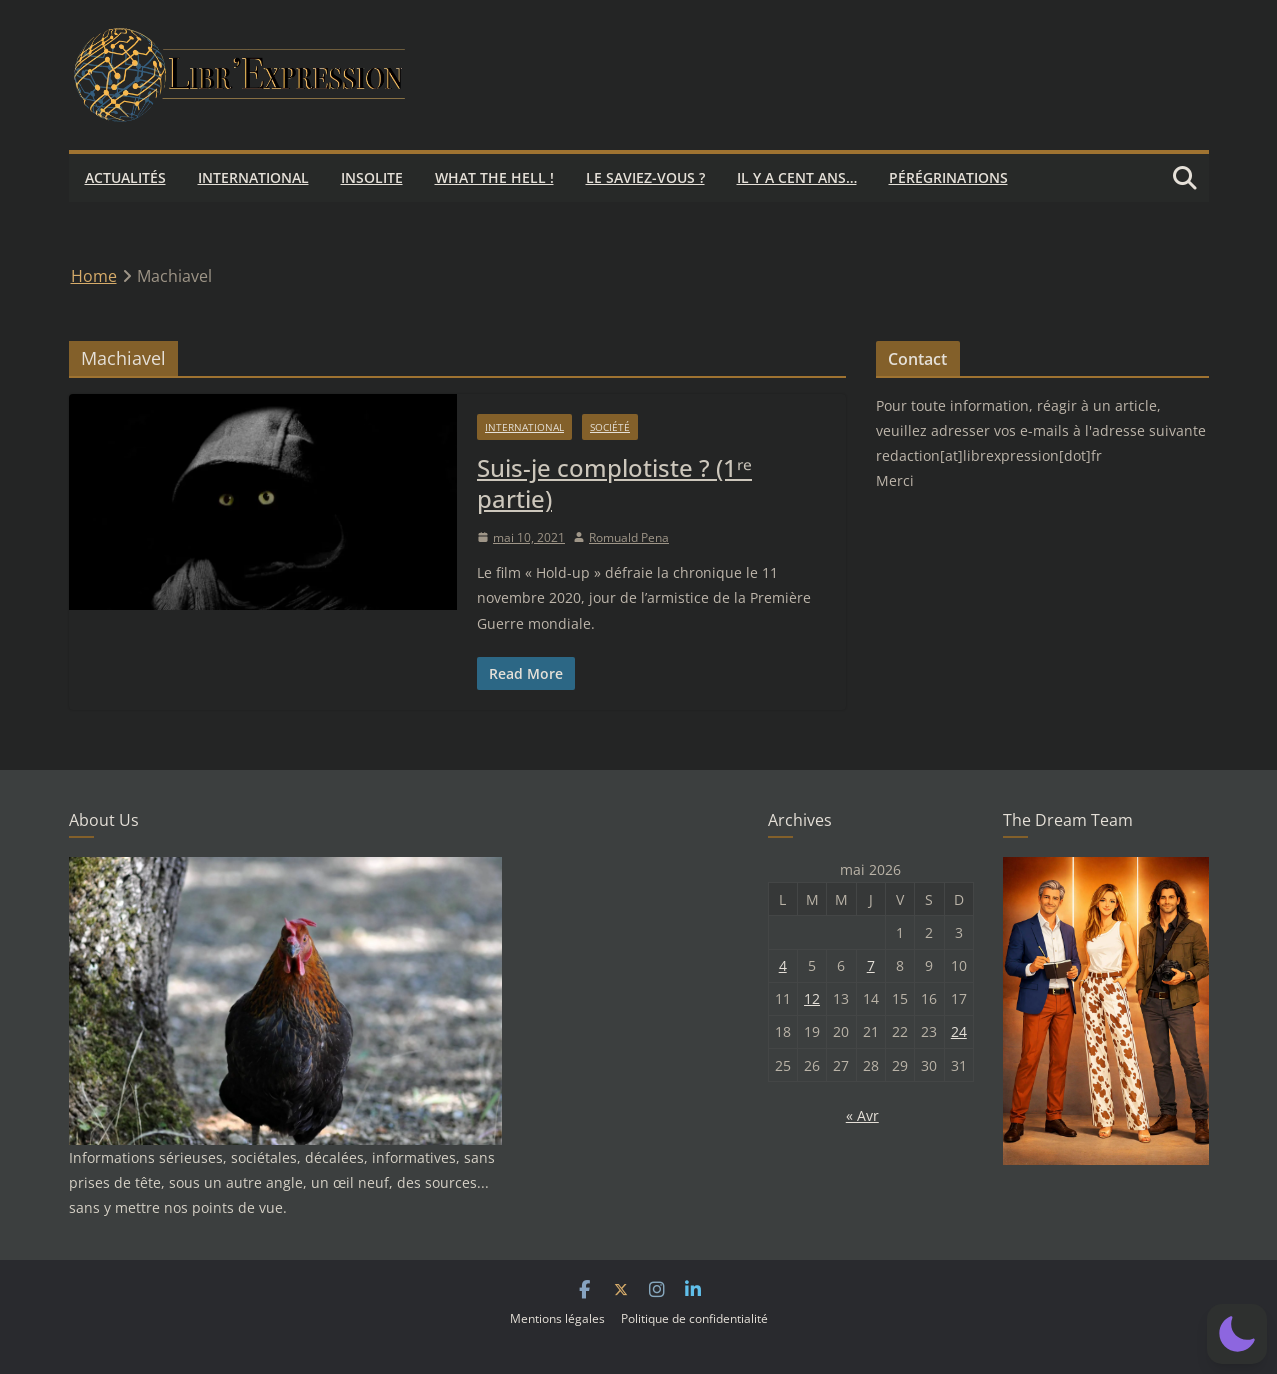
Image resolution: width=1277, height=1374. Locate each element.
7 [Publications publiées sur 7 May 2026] (871, 965)
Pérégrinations (948, 177)
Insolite (372, 177)
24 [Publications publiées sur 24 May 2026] (959, 1031)
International (253, 177)
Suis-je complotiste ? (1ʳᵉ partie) (614, 483)
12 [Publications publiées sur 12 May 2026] (812, 998)
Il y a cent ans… (797, 177)
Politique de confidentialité (694, 1318)
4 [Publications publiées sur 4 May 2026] (783, 965)
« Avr (862, 1115)
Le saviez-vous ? (645, 177)
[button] (1237, 1334)
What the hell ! (494, 177)
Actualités (125, 177)
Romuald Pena (629, 537)
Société (610, 427)
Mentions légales (557, 1318)
